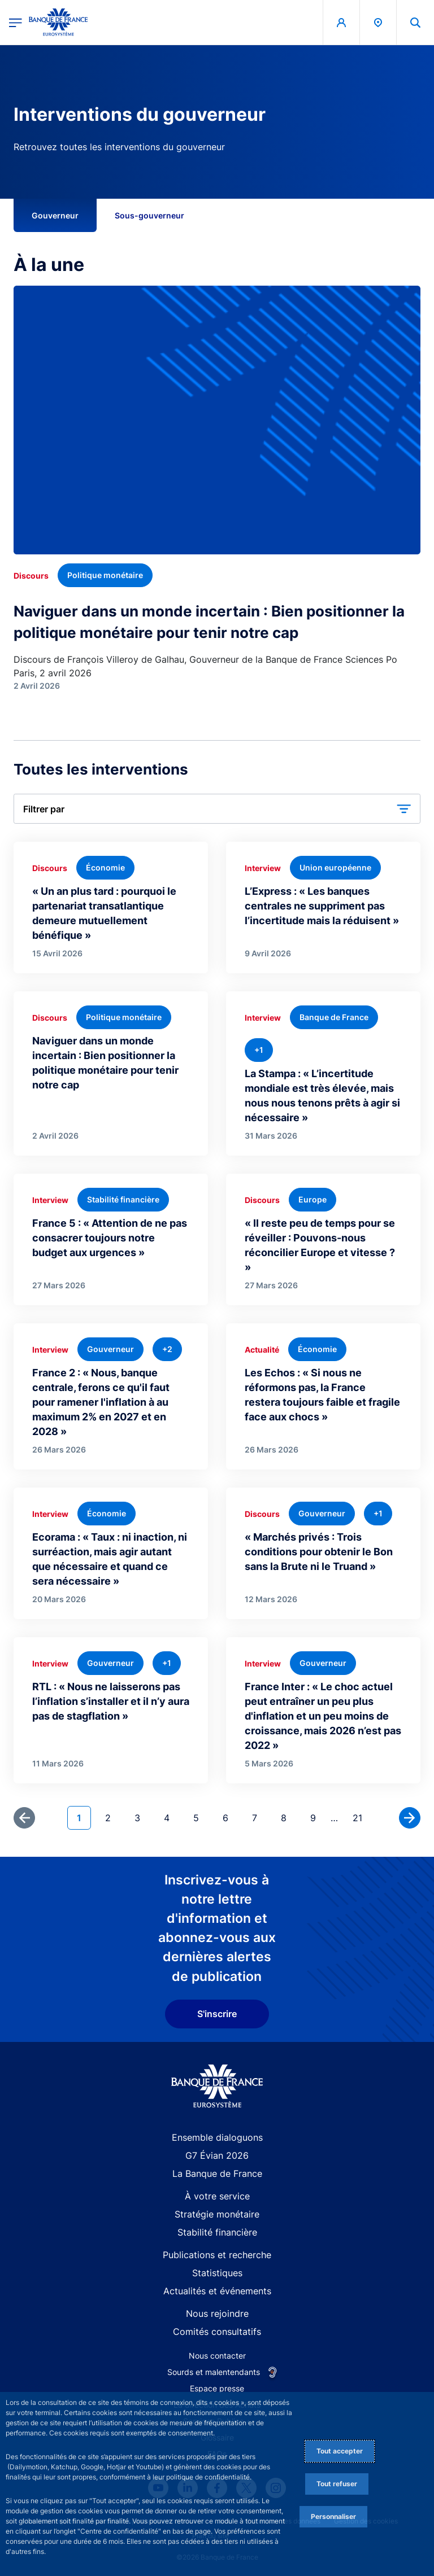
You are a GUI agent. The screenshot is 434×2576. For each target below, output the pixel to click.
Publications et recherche (217, 2254)
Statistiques (217, 2272)
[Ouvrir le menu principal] (15, 22)
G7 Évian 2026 (217, 2155)
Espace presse (217, 2388)
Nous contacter (217, 2355)
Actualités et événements (217, 2291)
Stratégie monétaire (217, 2214)
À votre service (217, 2196)
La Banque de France (217, 2173)
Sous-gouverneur (149, 215)
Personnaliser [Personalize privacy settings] (333, 2516)
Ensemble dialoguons (217, 2137)
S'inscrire (217, 2013)
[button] (217, 809)
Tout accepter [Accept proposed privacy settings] (339, 2451)
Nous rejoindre (217, 2313)
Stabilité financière (217, 2232)
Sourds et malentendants (213, 2372)
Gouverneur (55, 215)
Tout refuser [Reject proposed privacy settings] (336, 2483)
